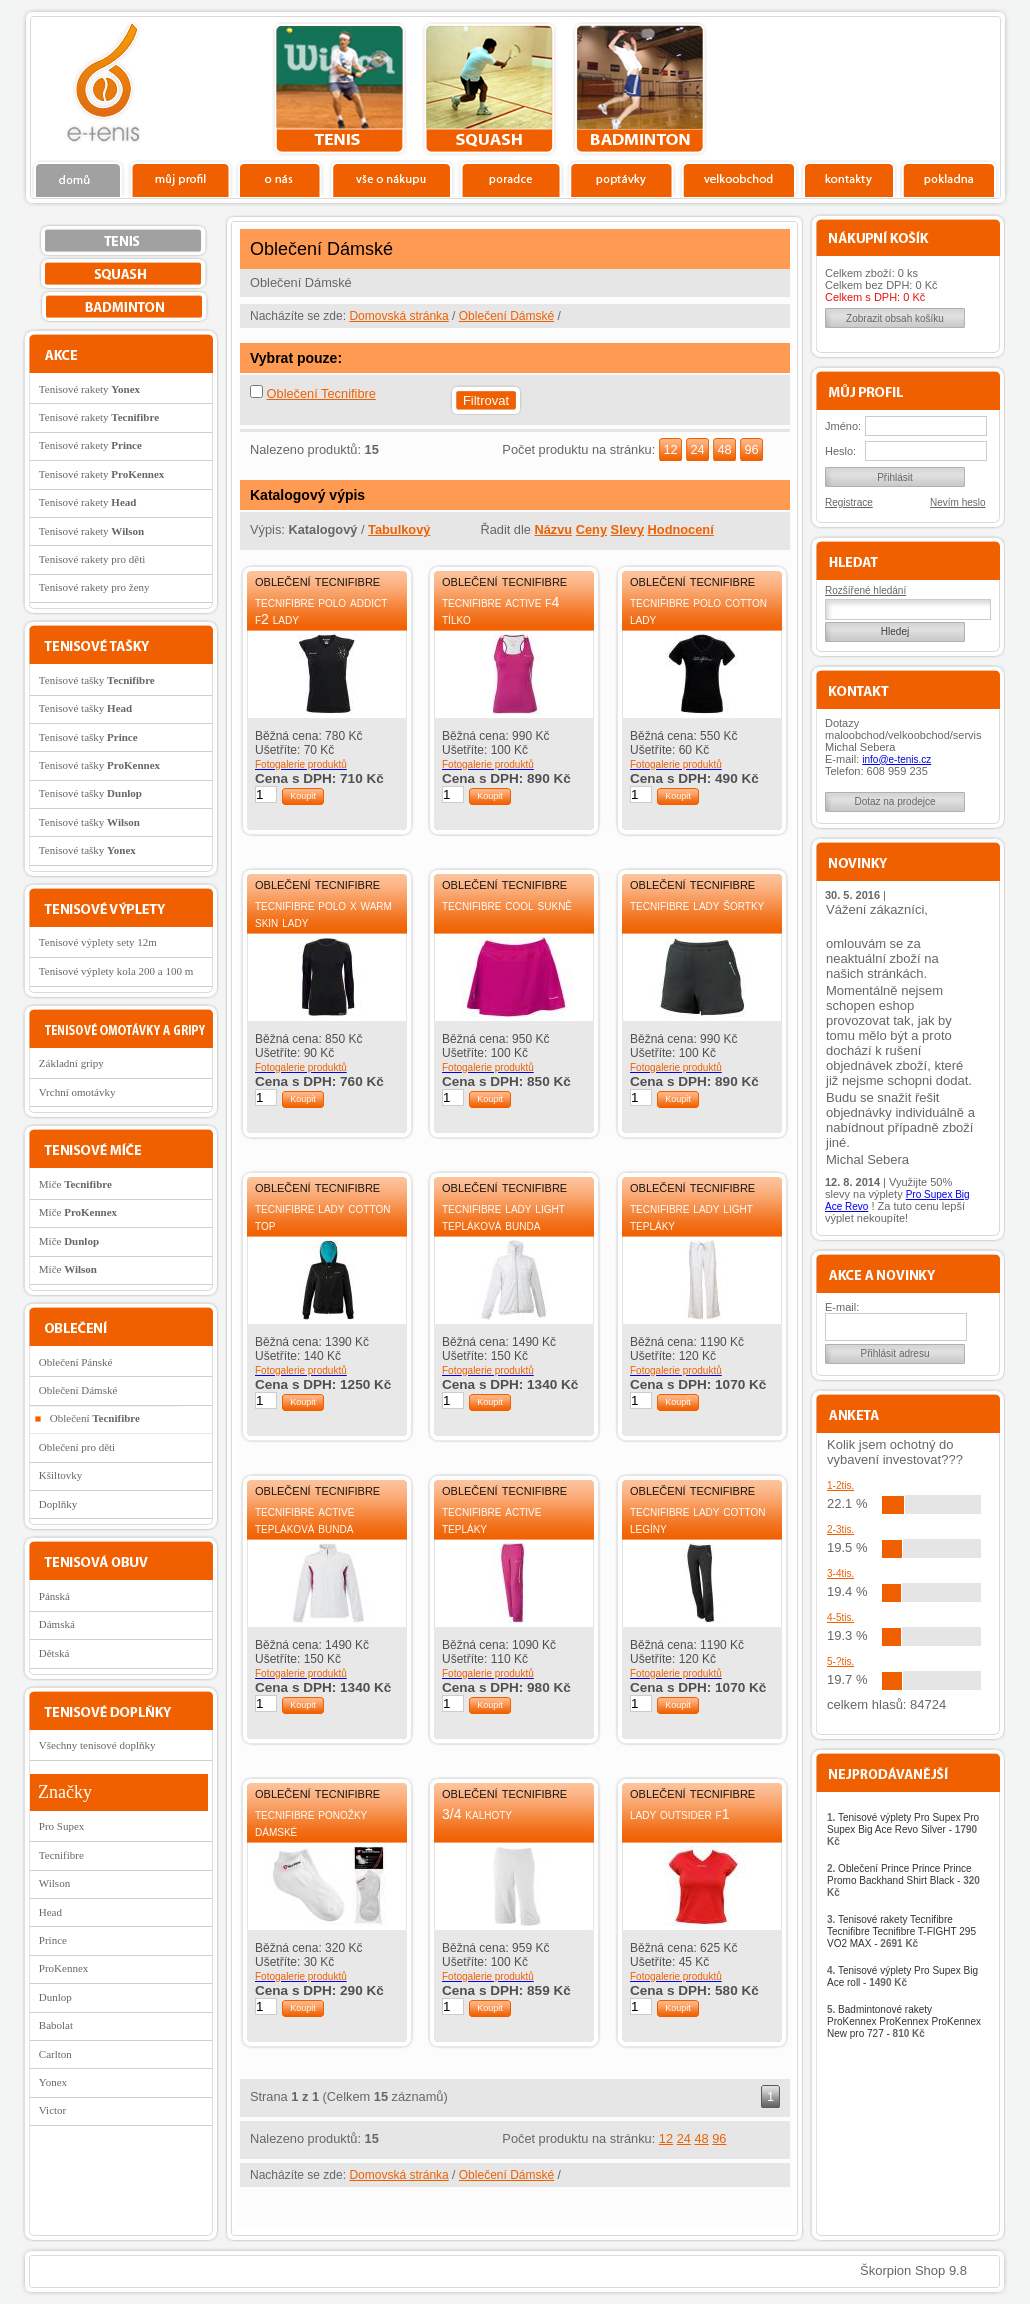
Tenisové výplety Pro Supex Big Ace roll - (902, 1976)
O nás (280, 179)
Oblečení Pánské (76, 1362)
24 (697, 449)
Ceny (591, 529)
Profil (180, 179)
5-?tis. (840, 1661)
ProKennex (64, 1968)
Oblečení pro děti (77, 1447)
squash (489, 89)
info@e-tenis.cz (896, 759)
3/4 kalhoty (477, 1814)
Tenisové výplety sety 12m (98, 942)
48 (724, 449)
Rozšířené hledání (865, 590)
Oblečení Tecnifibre (321, 393)
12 (670, 449)
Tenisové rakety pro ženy (94, 587)
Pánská (54, 1596)
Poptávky (621, 179)
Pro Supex (62, 1826)
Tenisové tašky (97, 680)
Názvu (553, 529)
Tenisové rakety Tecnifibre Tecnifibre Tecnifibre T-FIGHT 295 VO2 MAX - (901, 1931)
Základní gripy (71, 1063)
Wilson (54, 1883)
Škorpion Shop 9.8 (913, 2270)
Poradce (510, 179)
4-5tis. (840, 1617)
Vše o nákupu (391, 179)
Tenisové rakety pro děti (92, 559)
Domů (79, 179)
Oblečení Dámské (506, 316)
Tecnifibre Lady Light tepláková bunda (503, 1216)
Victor (52, 2110)
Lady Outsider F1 (679, 1814)
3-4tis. (840, 1573)
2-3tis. (840, 1529)
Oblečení (95, 1418)
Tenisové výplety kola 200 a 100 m (116, 971)
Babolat (56, 2025)
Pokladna (948, 179)
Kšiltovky (60, 1475)
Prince (53, 1940)
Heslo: (840, 451)
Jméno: (843, 426)
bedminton (639, 89)
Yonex (53, 2082)
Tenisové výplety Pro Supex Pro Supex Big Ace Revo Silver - (903, 1829)
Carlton (55, 2054)
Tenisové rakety (89, 389)
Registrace (849, 502)
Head (50, 1912)
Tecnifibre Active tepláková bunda (304, 1519)
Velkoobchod (739, 179)
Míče (75, 1184)
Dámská (57, 1624)
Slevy (627, 529)
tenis (339, 89)
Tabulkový (399, 529)
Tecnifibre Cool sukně (507, 905)
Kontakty (849, 179)
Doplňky (58, 1504)
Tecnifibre (61, 1855)
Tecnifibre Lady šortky (697, 905)
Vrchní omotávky (77, 1092)
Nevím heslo (958, 502)
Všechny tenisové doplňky (97, 1745)
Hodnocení (681, 529)
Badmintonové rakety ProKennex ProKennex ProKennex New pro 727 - (904, 2021)
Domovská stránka (398, 316)
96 (751, 449)
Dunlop (55, 1997)
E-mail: (842, 1307)
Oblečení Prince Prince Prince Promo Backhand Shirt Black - (903, 1880)
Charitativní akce (897, 86)
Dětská (54, 1653)
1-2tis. (840, 1485)
